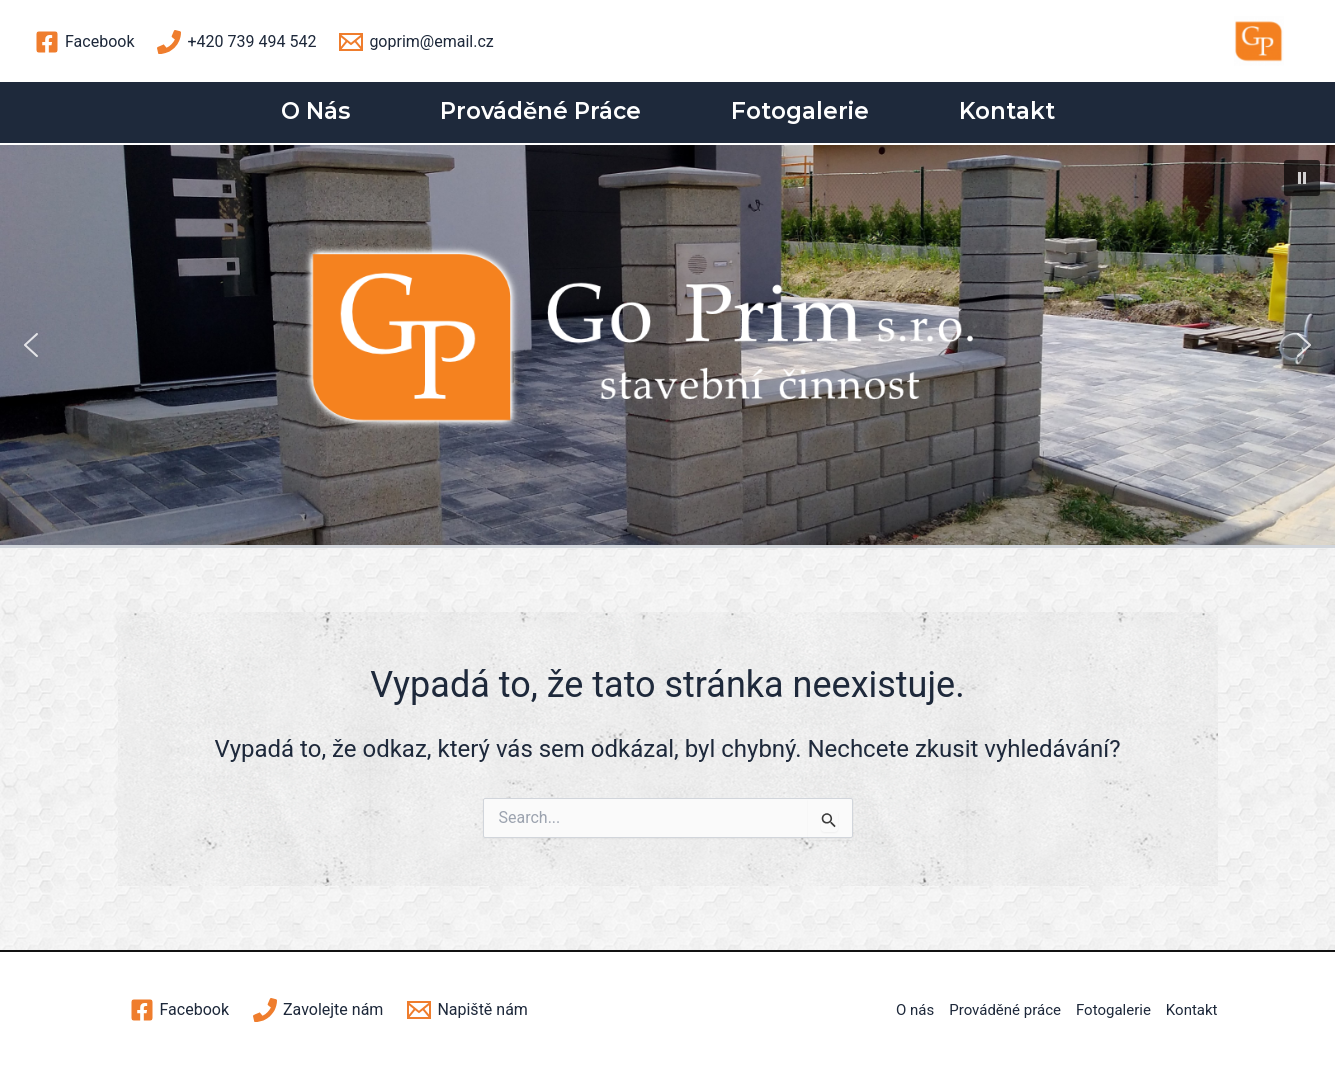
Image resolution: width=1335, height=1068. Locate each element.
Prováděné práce (540, 111)
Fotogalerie (800, 111)
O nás (315, 111)
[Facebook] (84, 42)
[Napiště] (467, 1010)
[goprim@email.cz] (416, 42)
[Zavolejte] (318, 1010)
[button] (1302, 178)
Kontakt (1007, 111)
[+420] (236, 42)
